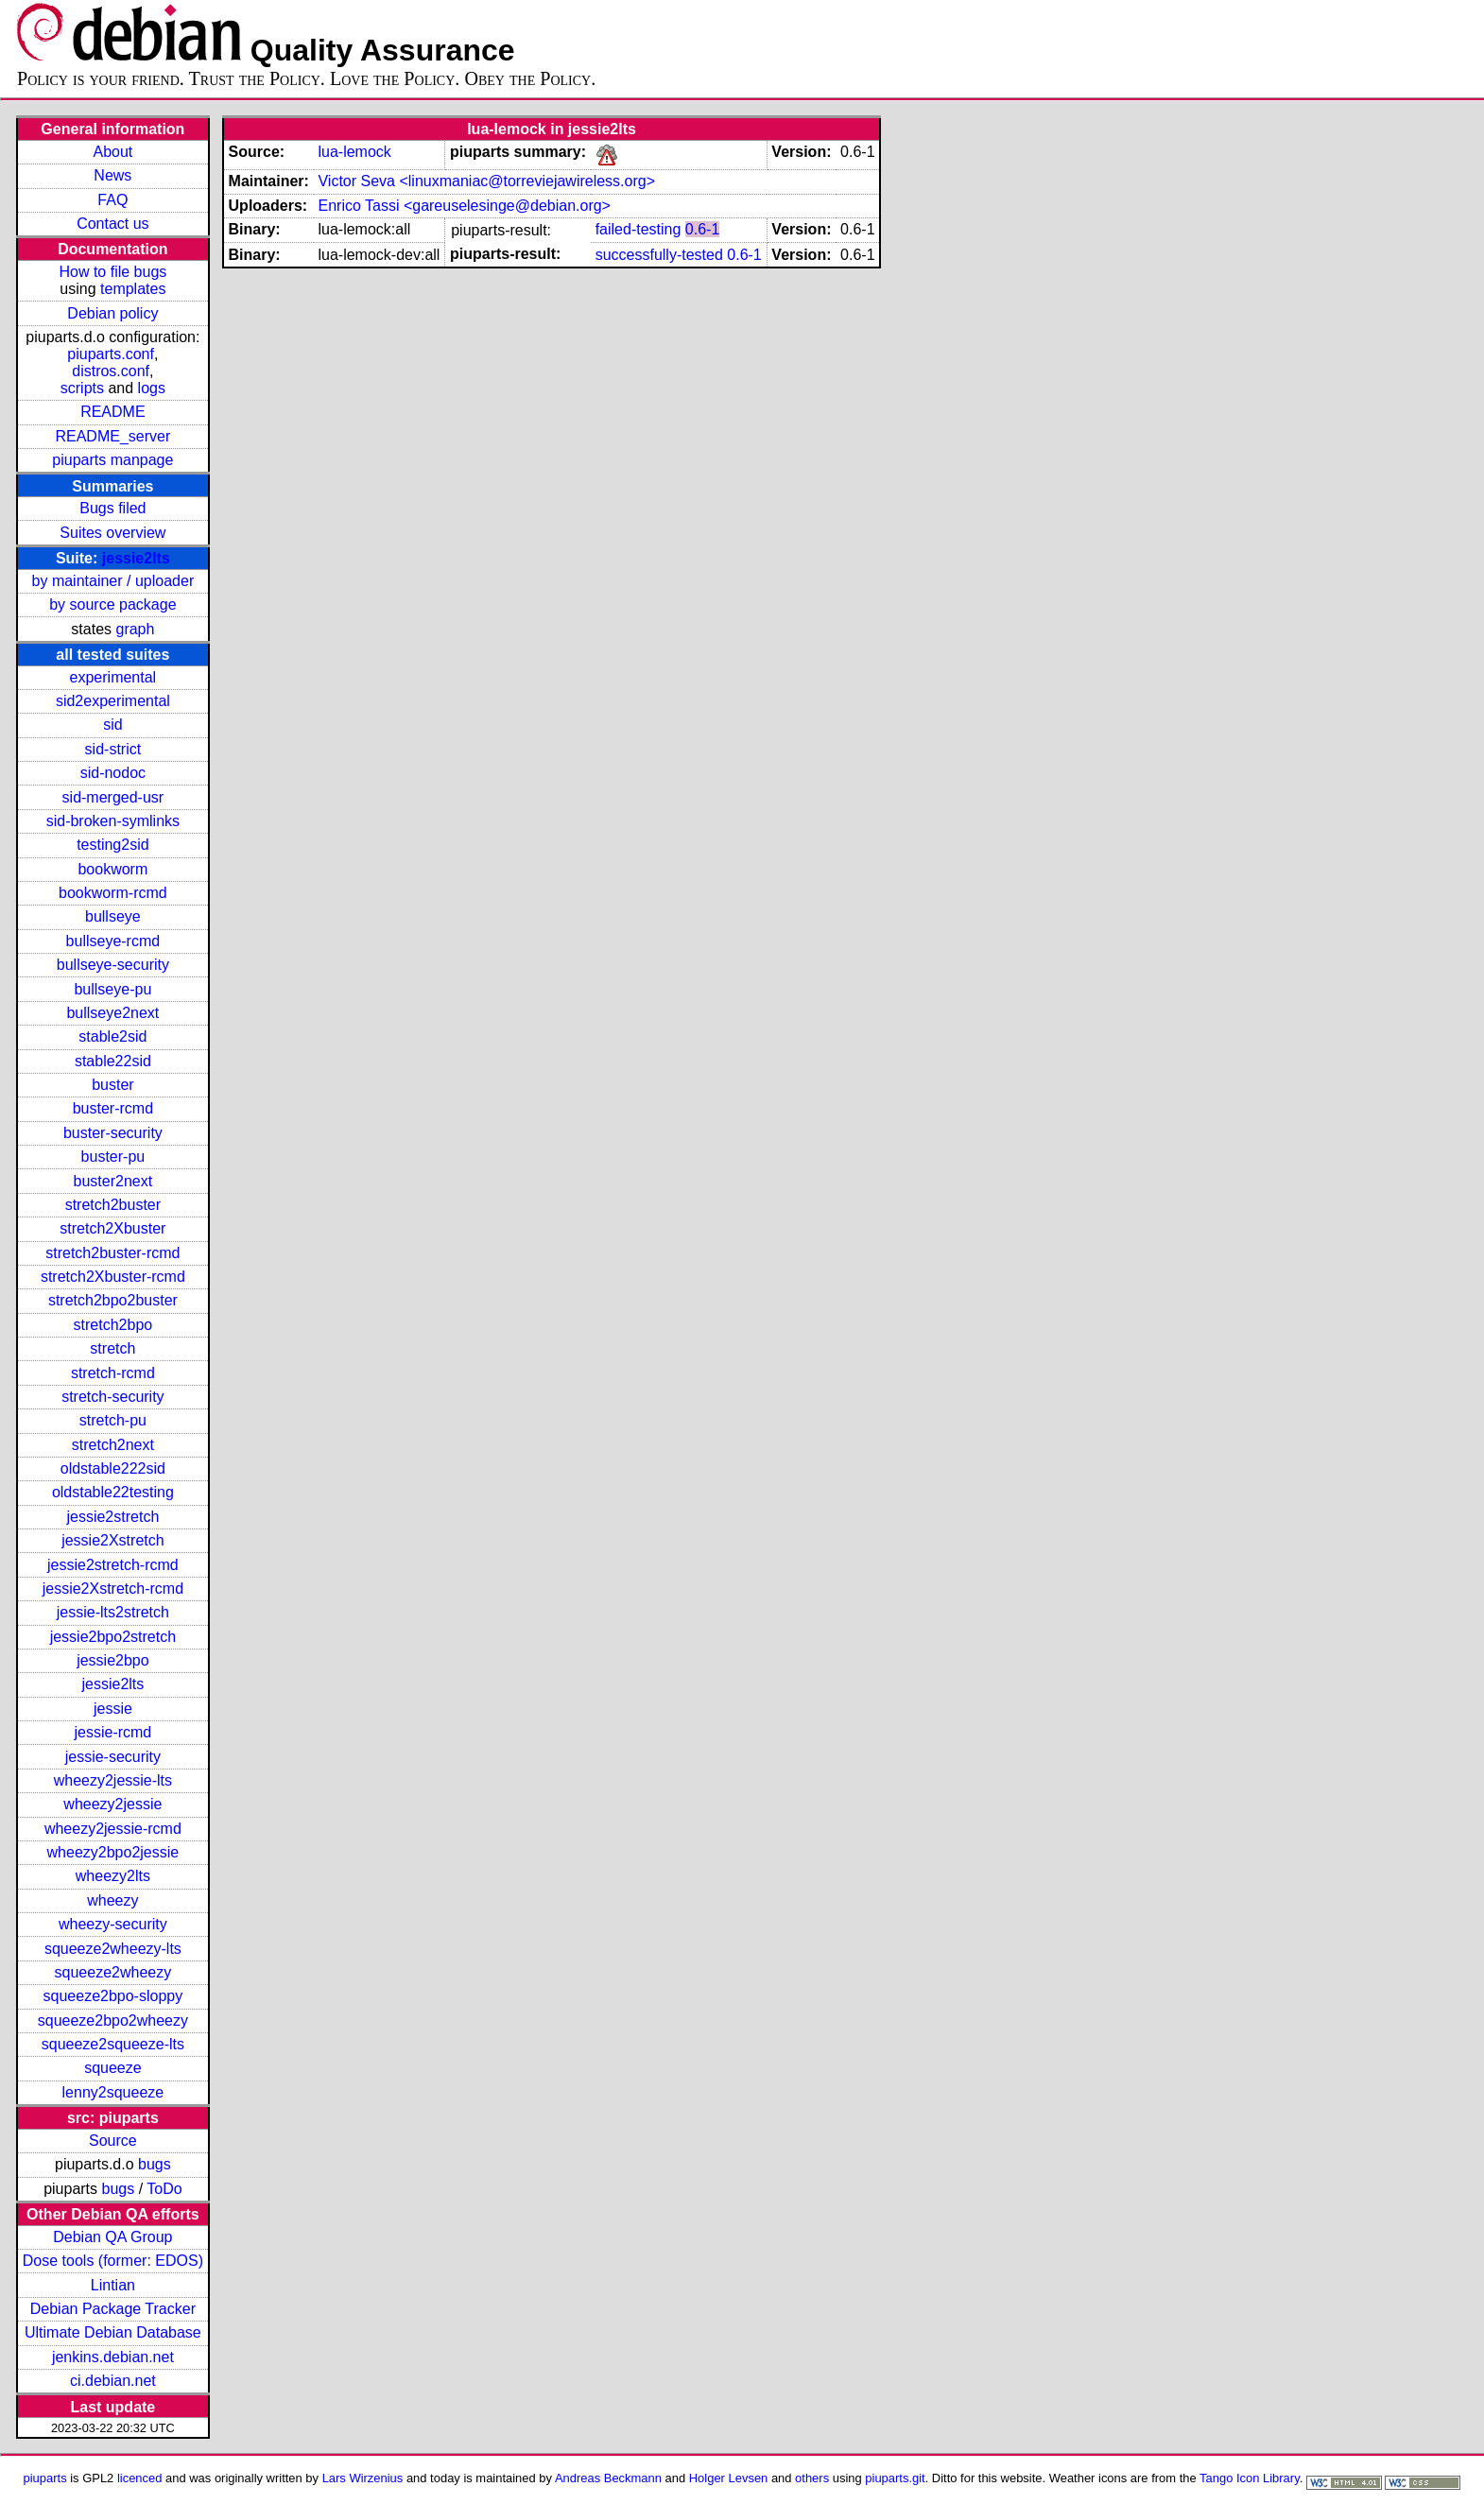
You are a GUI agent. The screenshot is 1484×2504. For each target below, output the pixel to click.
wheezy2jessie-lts (113, 1780)
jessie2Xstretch (112, 1540)
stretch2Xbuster (112, 1228)
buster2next (113, 1181)
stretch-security (112, 1397)
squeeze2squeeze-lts (113, 2044)
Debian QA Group (112, 2237)
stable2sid (112, 1036)
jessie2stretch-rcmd (113, 1565)
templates (132, 289)
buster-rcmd (113, 1108)
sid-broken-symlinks (113, 821)
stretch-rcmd (113, 1373)
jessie (113, 1709)
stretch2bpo (113, 1325)
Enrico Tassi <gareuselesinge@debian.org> (464, 206)
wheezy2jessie (112, 1804)
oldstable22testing (113, 1492)
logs (151, 388)
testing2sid (113, 845)
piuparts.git (894, 2478)
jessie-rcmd (112, 1732)
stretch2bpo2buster (113, 1300)
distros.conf (110, 371)
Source (113, 2141)
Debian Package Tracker (113, 2309)
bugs (154, 2164)
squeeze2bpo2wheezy (113, 2020)
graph (134, 629)
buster (112, 1085)
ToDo (164, 2189)
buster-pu (113, 1156)
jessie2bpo (113, 1660)
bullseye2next (112, 1013)
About (112, 152)
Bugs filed (112, 508)
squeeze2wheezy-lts (112, 1949)
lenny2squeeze (113, 2092)
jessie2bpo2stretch (113, 1637)
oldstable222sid (112, 1468)
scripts (82, 388)
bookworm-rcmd (113, 893)
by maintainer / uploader (113, 581)
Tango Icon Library (1249, 2478)
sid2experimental (113, 701)
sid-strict (113, 749)
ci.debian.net (113, 2381)
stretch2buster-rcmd (112, 1253)
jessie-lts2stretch (113, 1612)
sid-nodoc (113, 773)
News (112, 175)
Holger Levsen (728, 2478)
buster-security (113, 1133)
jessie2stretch (112, 1517)
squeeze (113, 2068)
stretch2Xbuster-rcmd (113, 1277)
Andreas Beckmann (608, 2478)
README (112, 412)
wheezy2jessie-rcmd (112, 1829)
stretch (112, 1348)
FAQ (112, 200)
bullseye (113, 916)
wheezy (112, 1900)
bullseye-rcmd (113, 941)
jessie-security (113, 1757)
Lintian (113, 2285)
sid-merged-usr (113, 797)
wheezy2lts (113, 1876)
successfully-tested (659, 255)
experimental (113, 677)
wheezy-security (113, 1924)
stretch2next (113, 1445)
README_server (112, 436)
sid (112, 725)
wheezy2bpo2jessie (113, 1852)
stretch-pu (113, 1420)
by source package (112, 604)
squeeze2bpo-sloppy (113, 1996)
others (812, 2478)
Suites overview (112, 533)
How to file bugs (112, 272)
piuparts (45, 2478)
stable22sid (113, 1061)
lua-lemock (354, 152)
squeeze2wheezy (113, 1972)
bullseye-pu (112, 989)
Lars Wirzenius (363, 2478)
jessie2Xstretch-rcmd (113, 1588)
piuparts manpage (112, 460)
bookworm (112, 869)
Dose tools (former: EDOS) (113, 2261)
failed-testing (638, 229)
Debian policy (112, 313)
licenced (140, 2478)
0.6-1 (702, 229)
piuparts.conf (110, 354)
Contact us (112, 224)
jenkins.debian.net (113, 2357)
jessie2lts (136, 558)
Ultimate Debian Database (113, 2332)
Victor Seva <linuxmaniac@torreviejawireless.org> (486, 181)
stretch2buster (113, 1205)
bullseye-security (113, 965)
